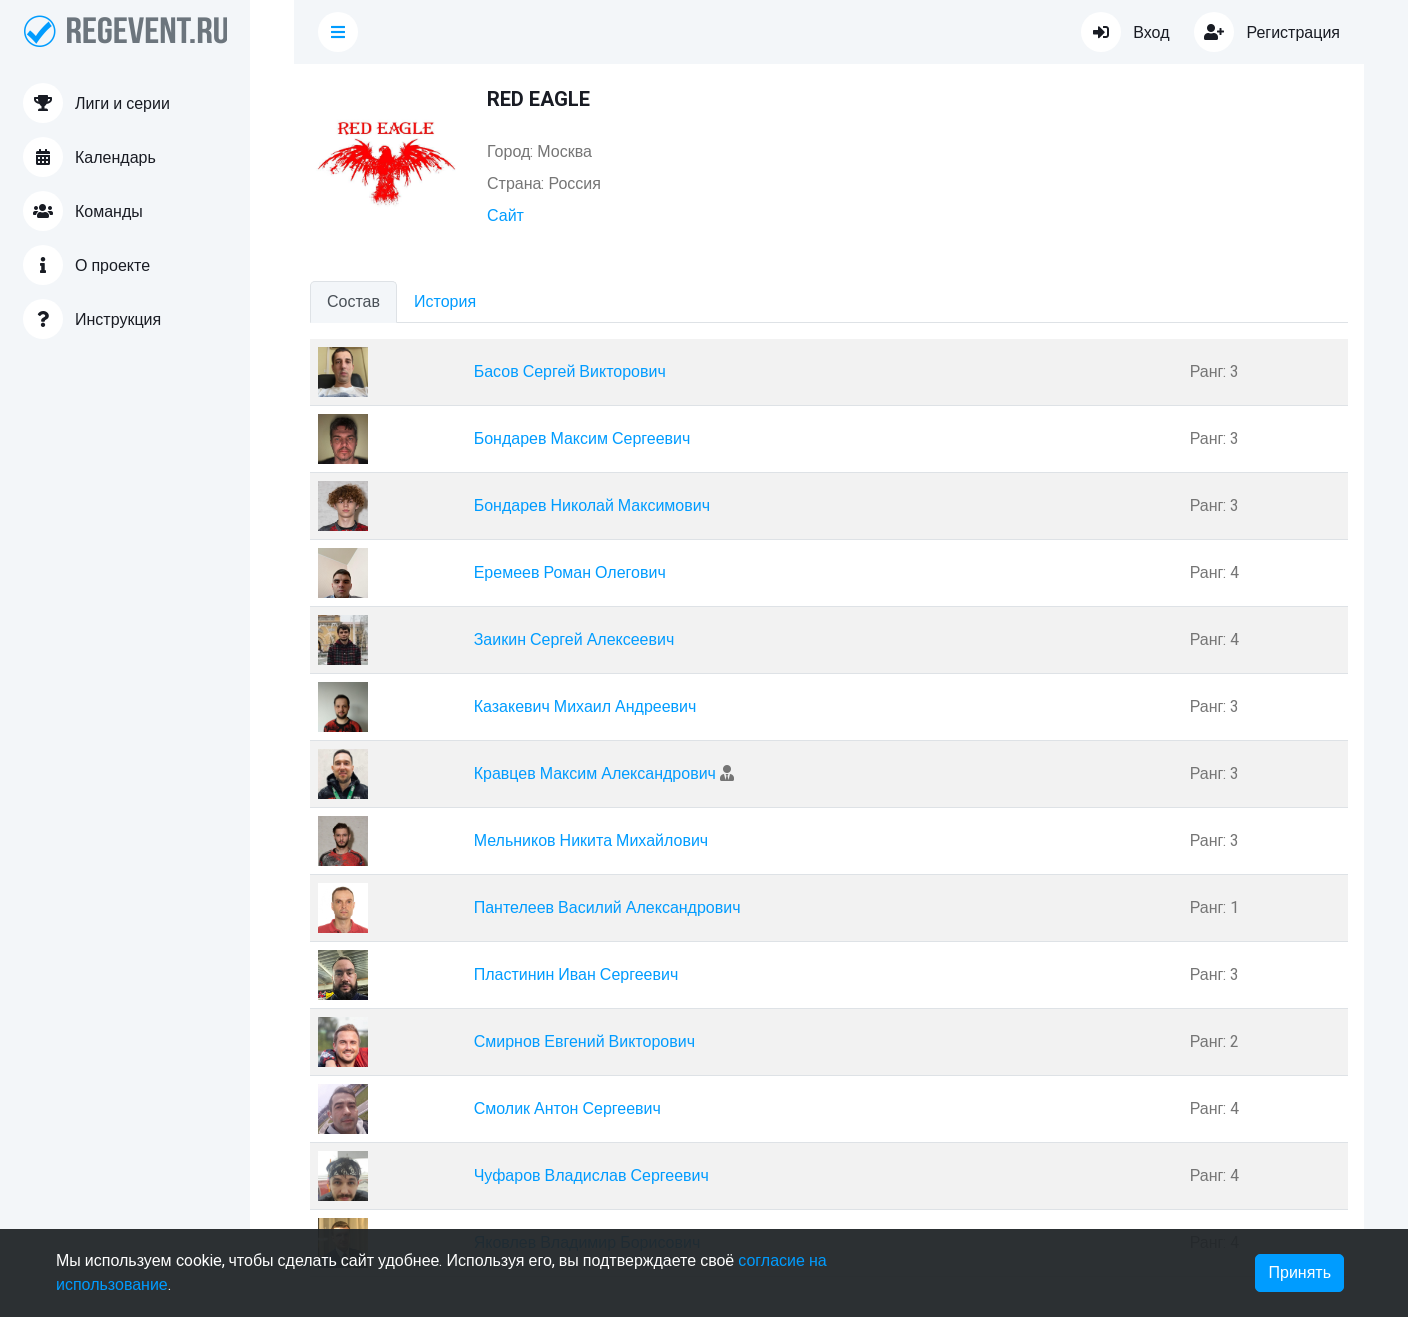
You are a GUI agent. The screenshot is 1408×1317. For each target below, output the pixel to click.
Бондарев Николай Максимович (592, 506)
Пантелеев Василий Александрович (607, 908)
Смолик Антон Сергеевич (567, 1109)
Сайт (505, 216)
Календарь (89, 157)
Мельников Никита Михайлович (591, 841)
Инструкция (92, 319)
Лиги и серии (96, 103)
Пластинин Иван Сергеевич (576, 975)
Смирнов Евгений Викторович (584, 1042)
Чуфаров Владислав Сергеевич (591, 1176)
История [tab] (445, 302)
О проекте (86, 265)
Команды (83, 211)
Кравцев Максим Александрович (595, 774)
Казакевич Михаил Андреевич (585, 707)
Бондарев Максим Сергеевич (582, 439)
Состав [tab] (353, 302)
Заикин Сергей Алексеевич (574, 640)
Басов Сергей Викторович (570, 372)
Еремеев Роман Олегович (570, 573)
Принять (1299, 1273)
